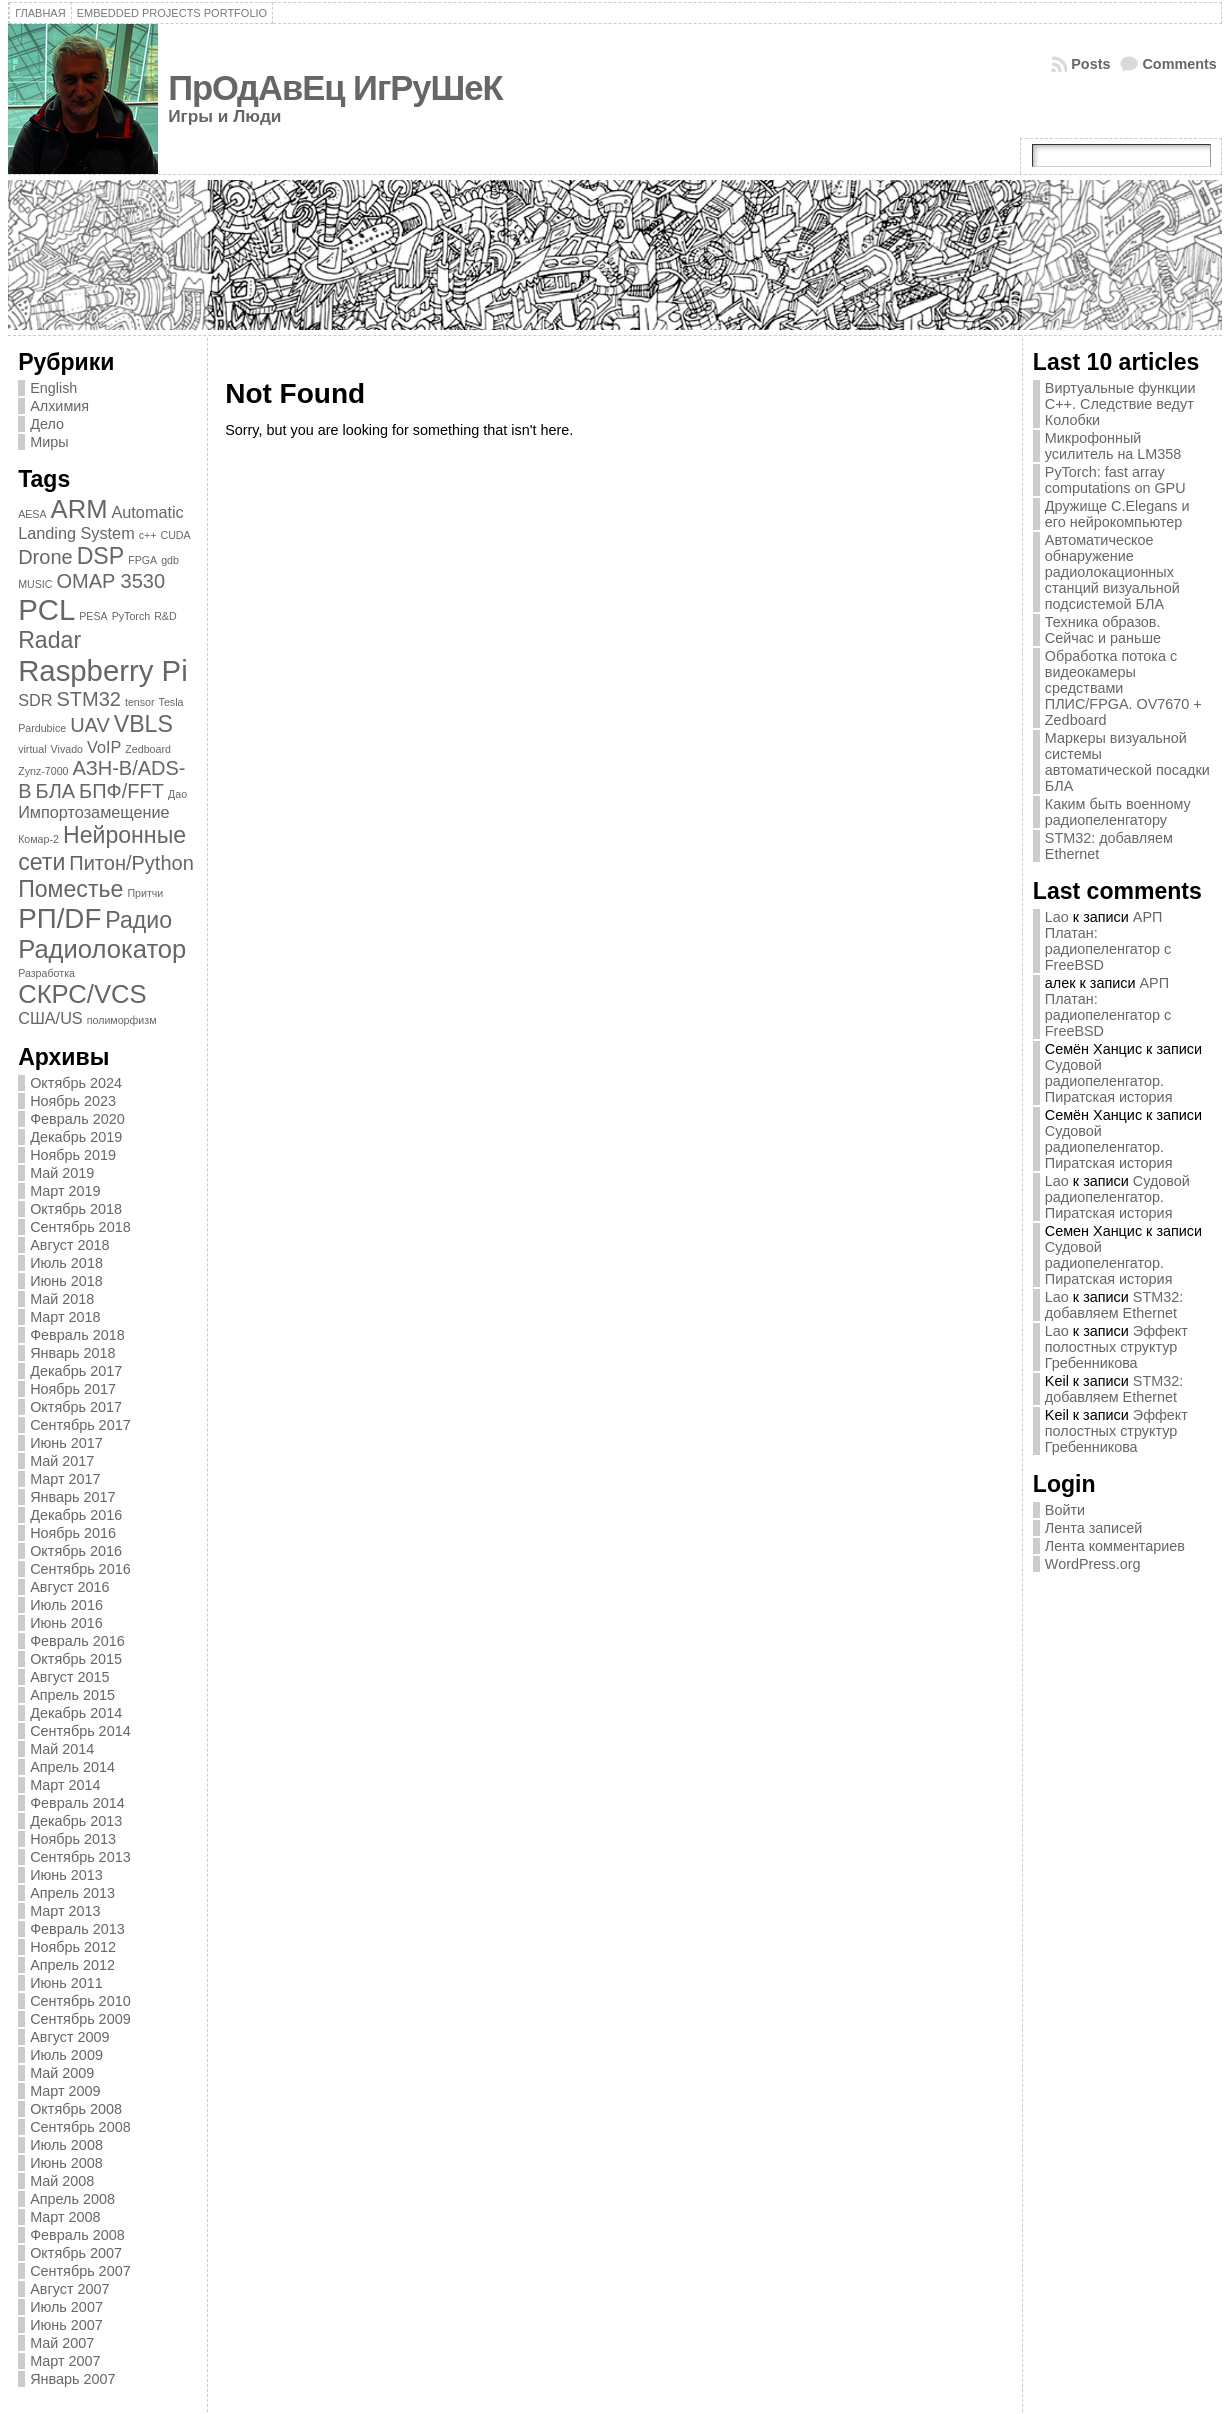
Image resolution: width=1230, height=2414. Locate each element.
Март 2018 (65, 1317)
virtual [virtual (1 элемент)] (32, 749)
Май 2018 (62, 1299)
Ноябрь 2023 (73, 1101)
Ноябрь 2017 (73, 1389)
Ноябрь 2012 (73, 1947)
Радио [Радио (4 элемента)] (138, 920)
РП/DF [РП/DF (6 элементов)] (59, 918)
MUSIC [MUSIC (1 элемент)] (35, 584)
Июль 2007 (66, 2307)
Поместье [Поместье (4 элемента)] (70, 889)
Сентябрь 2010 (80, 2001)
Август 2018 (69, 1245)
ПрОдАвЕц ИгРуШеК (335, 88)
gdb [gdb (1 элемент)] (170, 560)
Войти (1065, 1510)
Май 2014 (62, 1749)
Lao (1057, 917)
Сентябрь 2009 (80, 2019)
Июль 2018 (66, 1263)
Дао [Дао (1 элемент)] (177, 794)
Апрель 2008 (72, 2199)
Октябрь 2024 (76, 1083)
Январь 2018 (72, 1353)
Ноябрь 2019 (73, 1155)
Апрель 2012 (72, 1965)
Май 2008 (62, 2181)
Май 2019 (62, 1173)
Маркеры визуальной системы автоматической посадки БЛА (1127, 762)
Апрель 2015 (72, 1695)
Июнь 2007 (66, 2325)
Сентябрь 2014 (80, 1731)
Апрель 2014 (72, 1767)
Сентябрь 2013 (80, 1857)
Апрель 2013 (72, 1893)
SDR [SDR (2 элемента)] (35, 700)
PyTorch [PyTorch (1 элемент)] (131, 616)
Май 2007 (62, 2343)
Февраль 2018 (77, 1335)
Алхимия (59, 406)
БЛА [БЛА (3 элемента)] (56, 791)
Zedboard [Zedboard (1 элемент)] (148, 749)
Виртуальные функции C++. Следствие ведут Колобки (1120, 404)
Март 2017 (65, 1479)
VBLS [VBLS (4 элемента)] (143, 724)
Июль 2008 (66, 2145)
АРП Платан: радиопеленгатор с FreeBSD (1108, 941)
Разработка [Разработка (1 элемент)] (46, 973)
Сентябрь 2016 (80, 1569)
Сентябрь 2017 (80, 1425)
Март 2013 (65, 1911)
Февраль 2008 (77, 2235)
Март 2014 (65, 1785)
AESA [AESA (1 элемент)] (32, 514)
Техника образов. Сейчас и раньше (1103, 630)
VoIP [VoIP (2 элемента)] (104, 747)
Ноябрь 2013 (73, 1839)
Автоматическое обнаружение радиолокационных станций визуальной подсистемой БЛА (1112, 572)
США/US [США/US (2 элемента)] (50, 1018)
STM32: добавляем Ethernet (1114, 1305)
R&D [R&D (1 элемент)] (165, 616)
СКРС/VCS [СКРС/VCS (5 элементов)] (82, 994)
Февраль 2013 (77, 1929)
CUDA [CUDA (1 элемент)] (175, 535)
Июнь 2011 (66, 1983)
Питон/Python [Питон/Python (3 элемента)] (131, 863)
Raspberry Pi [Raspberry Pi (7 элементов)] (103, 670)
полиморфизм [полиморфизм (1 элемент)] (122, 1020)
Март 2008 (65, 2217)
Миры (49, 442)
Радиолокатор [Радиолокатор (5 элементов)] (102, 949)
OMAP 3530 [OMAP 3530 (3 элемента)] (111, 581)
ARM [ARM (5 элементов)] (79, 509)
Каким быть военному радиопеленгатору (1118, 812)
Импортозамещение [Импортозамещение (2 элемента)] (94, 812)
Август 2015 (69, 1677)
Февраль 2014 (77, 1803)
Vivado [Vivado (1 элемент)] (67, 749)
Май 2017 (62, 1461)
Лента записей (1094, 1528)
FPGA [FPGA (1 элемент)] (142, 560)
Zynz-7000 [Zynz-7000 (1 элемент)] (43, 771)
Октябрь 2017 (76, 1407)
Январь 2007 (72, 2379)
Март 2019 (65, 1191)
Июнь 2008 (66, 2163)
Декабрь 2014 (76, 1713)
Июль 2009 (66, 2055)
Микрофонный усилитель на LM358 (1113, 446)
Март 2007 (65, 2361)
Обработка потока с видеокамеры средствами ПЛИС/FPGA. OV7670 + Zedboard (1123, 688)
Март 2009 (65, 2091)
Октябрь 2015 (76, 1659)
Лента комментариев (1115, 1546)
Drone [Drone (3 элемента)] (45, 557)
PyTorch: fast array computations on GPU (1115, 480)
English (53, 388)
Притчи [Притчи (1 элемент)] (145, 893)
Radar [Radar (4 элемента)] (49, 640)
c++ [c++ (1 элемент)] (148, 535)
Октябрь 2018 (76, 1209)
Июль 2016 (66, 1605)
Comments (1179, 64)
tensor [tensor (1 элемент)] (140, 702)
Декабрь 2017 (76, 1371)
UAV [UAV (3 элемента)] (90, 725)
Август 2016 (69, 1587)
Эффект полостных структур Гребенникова (1116, 1347)
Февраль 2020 (77, 1119)
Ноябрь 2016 (73, 1533)
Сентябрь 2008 (80, 2127)
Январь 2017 (72, 1497)
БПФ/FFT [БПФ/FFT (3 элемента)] (121, 791)
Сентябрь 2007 (80, 2271)
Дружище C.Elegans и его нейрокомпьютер (1117, 514)
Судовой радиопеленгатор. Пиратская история (1109, 1081)
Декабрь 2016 (76, 1515)
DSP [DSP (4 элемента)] (101, 556)
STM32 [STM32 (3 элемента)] (88, 699)
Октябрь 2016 (76, 1551)
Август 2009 (69, 2037)
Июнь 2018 (66, 1281)
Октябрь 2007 (76, 2253)
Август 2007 (69, 2289)
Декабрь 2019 (76, 1137)
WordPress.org (1093, 1564)
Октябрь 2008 (76, 2109)
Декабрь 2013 (76, 1821)
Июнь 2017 (66, 1443)
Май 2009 (62, 2073)
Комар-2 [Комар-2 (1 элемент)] (38, 839)
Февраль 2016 (77, 1641)
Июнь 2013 (66, 1875)
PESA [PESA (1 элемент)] (93, 616)
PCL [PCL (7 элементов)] (46, 609)
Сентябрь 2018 (80, 1227)
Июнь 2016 (66, 1623)
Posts (1090, 64)
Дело (47, 424)
